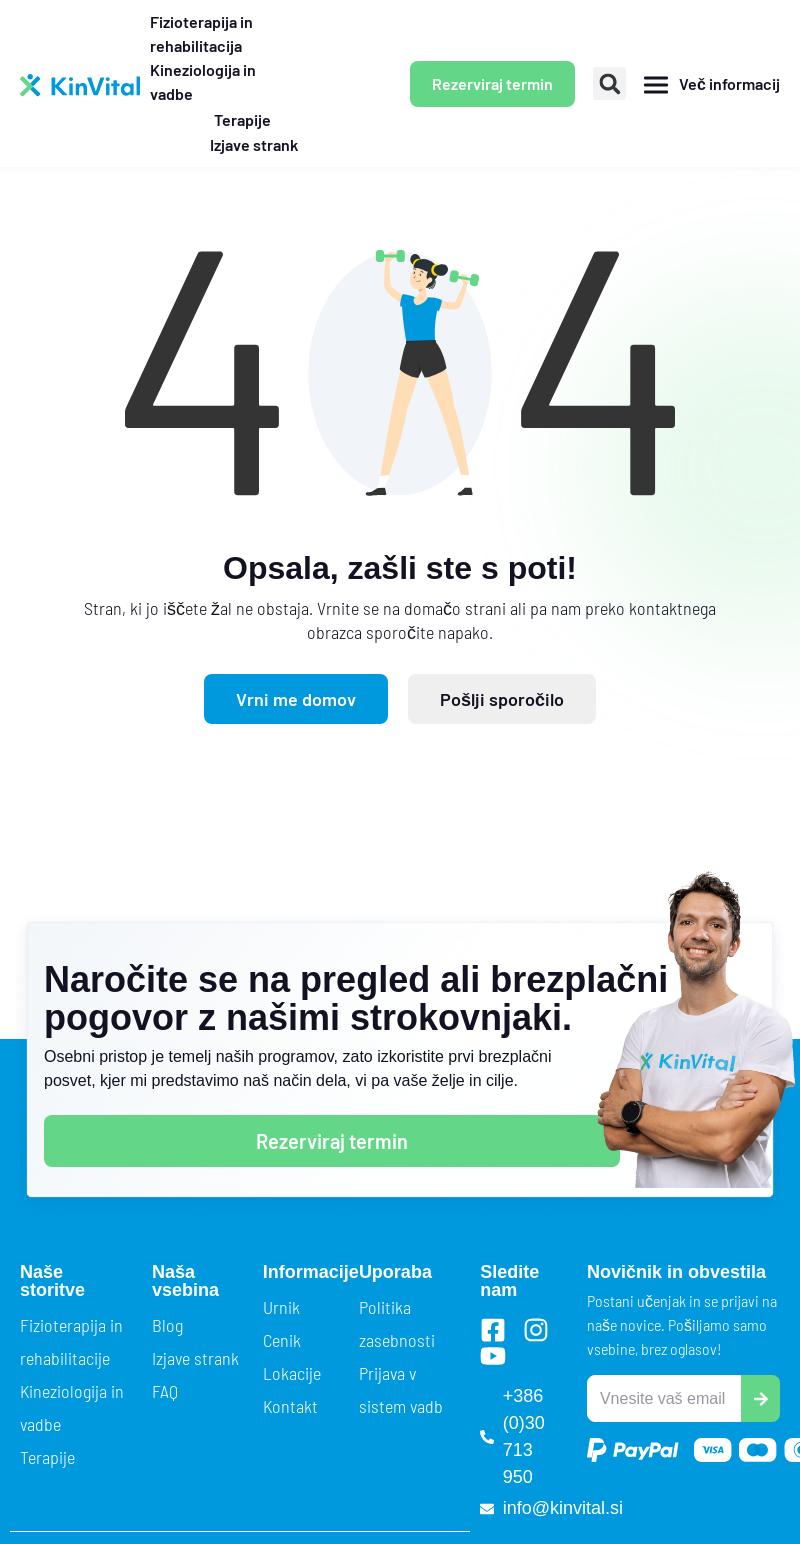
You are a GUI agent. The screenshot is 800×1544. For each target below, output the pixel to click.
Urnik (281, 1307)
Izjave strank (195, 1358)
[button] (609, 83)
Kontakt (290, 1406)
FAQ (165, 1391)
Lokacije (292, 1373)
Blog (167, 1325)
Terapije (47, 1457)
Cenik (282, 1340)
